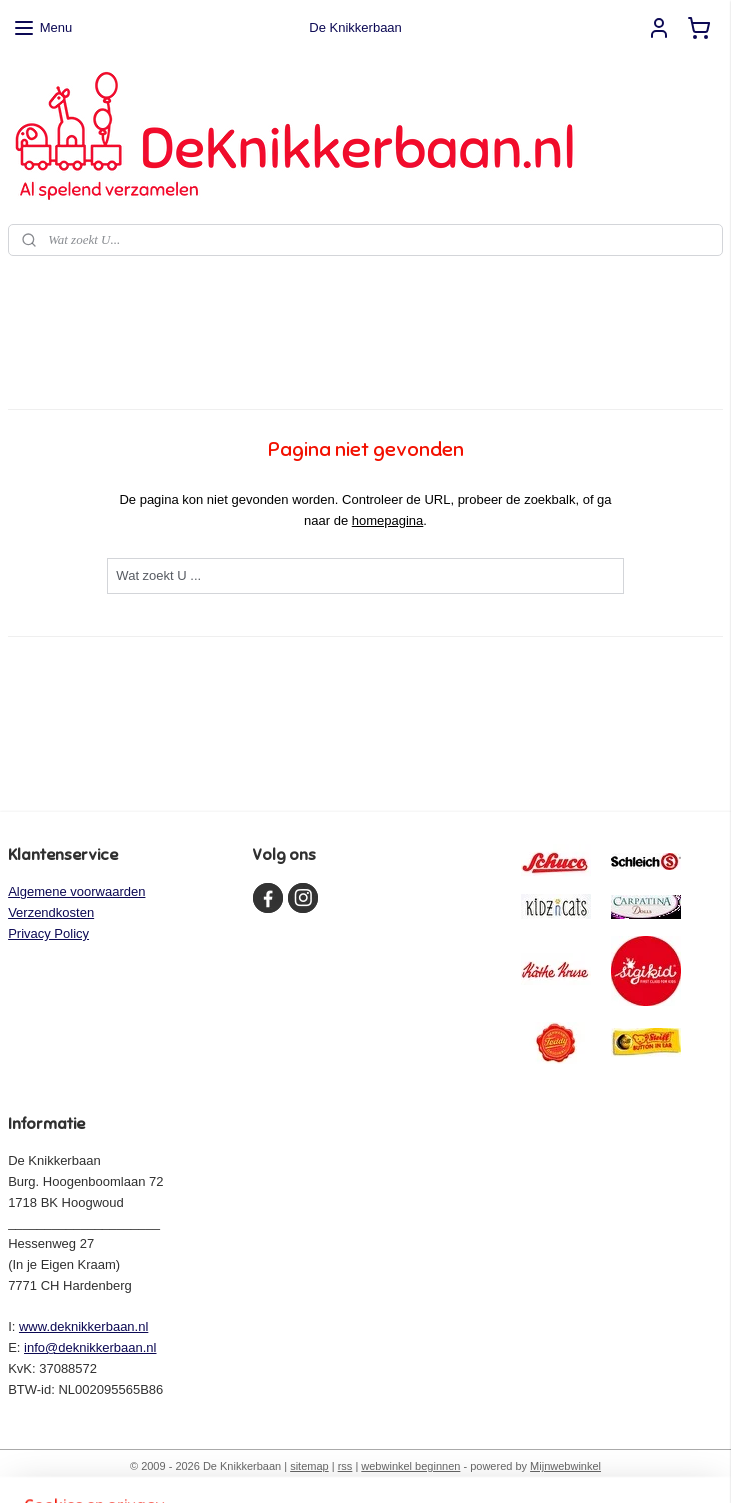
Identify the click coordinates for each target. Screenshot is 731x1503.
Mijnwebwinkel (565, 1466)
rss (345, 1466)
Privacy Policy (48, 933)
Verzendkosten (51, 912)
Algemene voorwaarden (76, 891)
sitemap (309, 1466)
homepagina (388, 520)
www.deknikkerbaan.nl (83, 1326)
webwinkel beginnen (410, 1466)
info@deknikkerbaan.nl (90, 1347)
